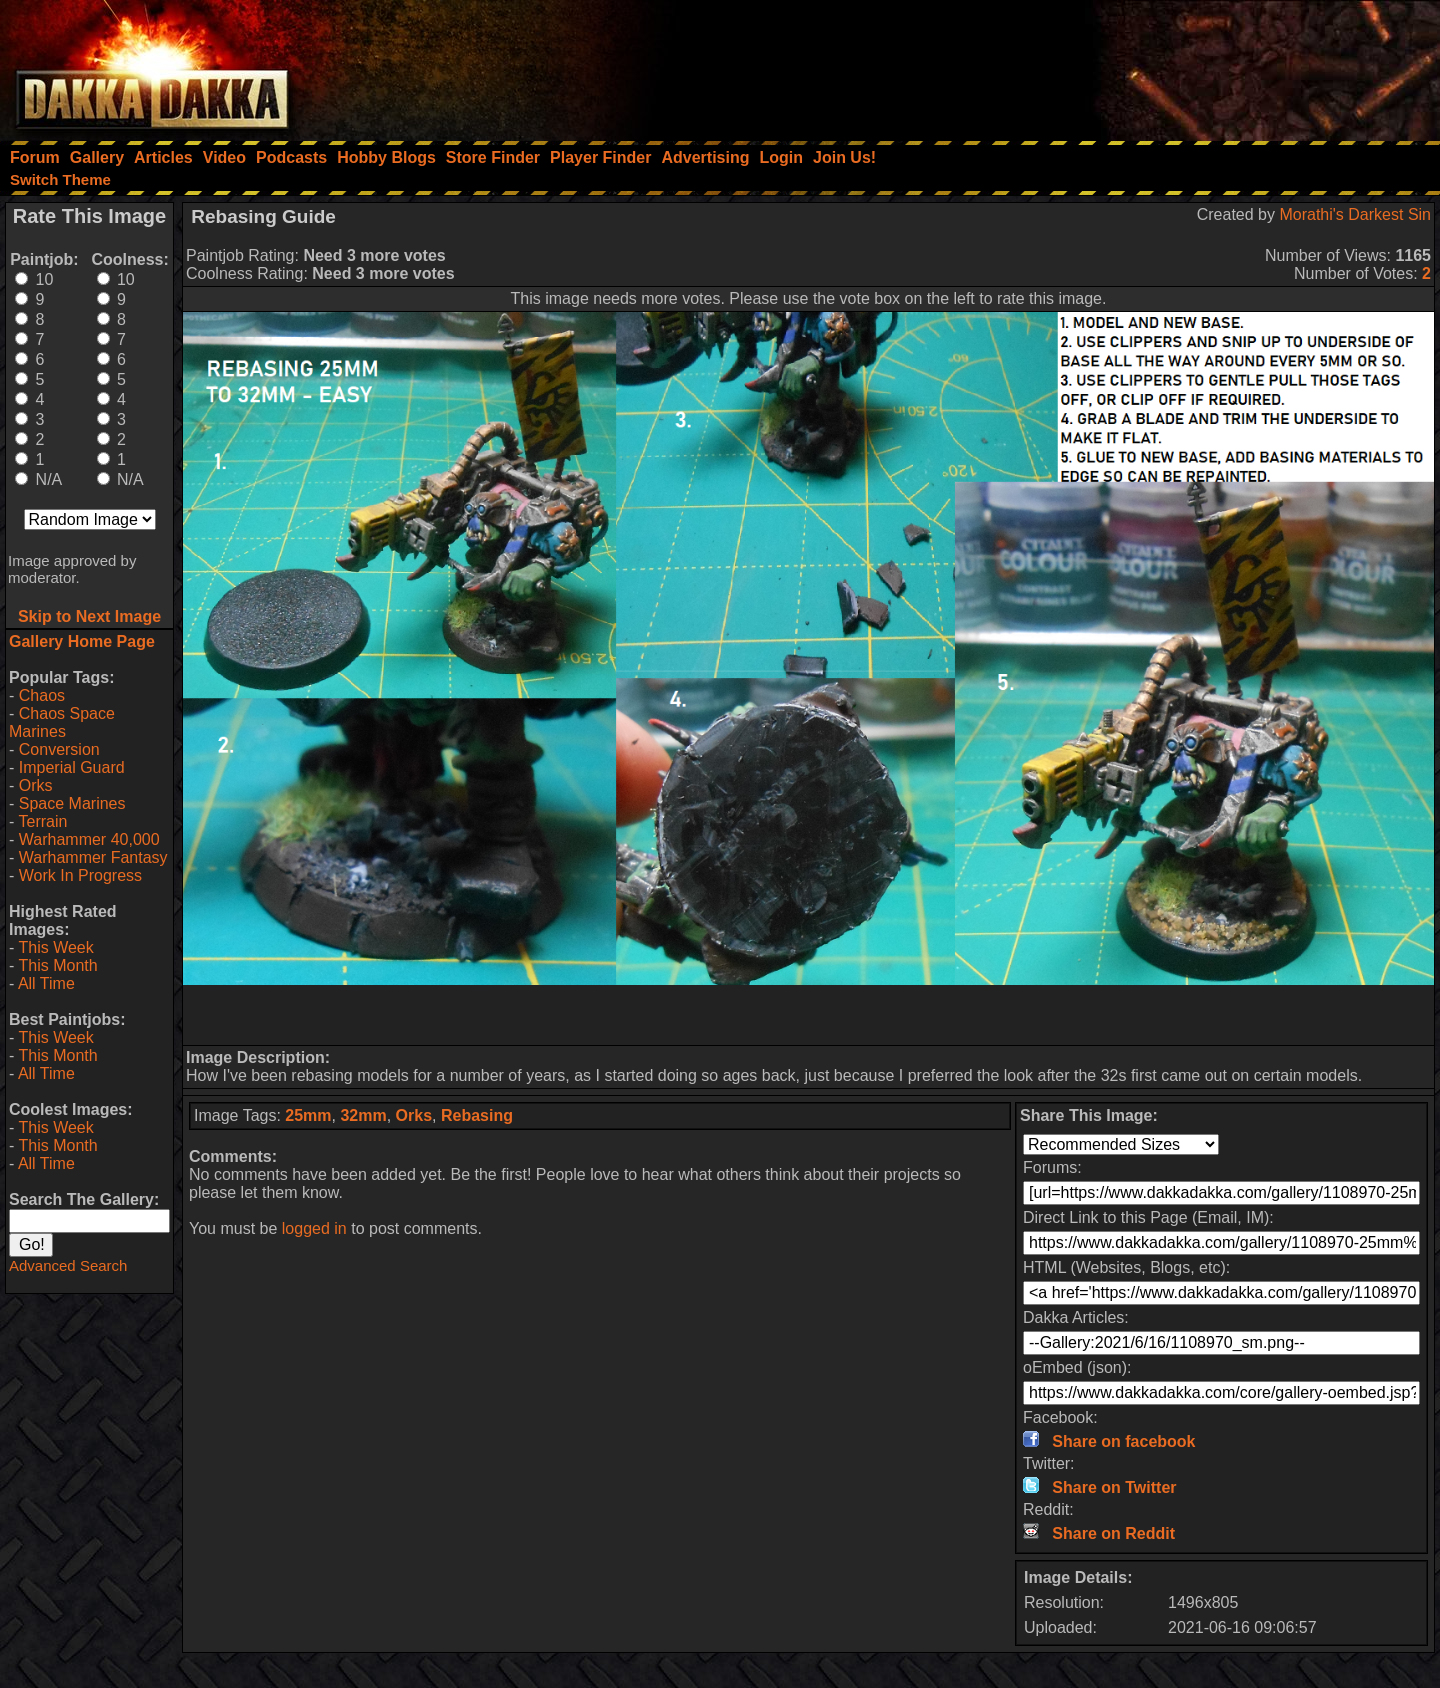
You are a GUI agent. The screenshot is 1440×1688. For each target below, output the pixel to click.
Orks (36, 785)
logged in (314, 1228)
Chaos (42, 695)
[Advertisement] (1171, 65)
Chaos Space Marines (62, 722)
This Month (57, 965)
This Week (55, 947)
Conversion (59, 749)
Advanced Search (68, 1265)
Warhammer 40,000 (89, 839)
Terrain (42, 821)
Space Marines (72, 803)
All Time (46, 983)
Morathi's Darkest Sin (1355, 214)
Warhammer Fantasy (93, 857)
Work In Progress (80, 875)
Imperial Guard (72, 767)
